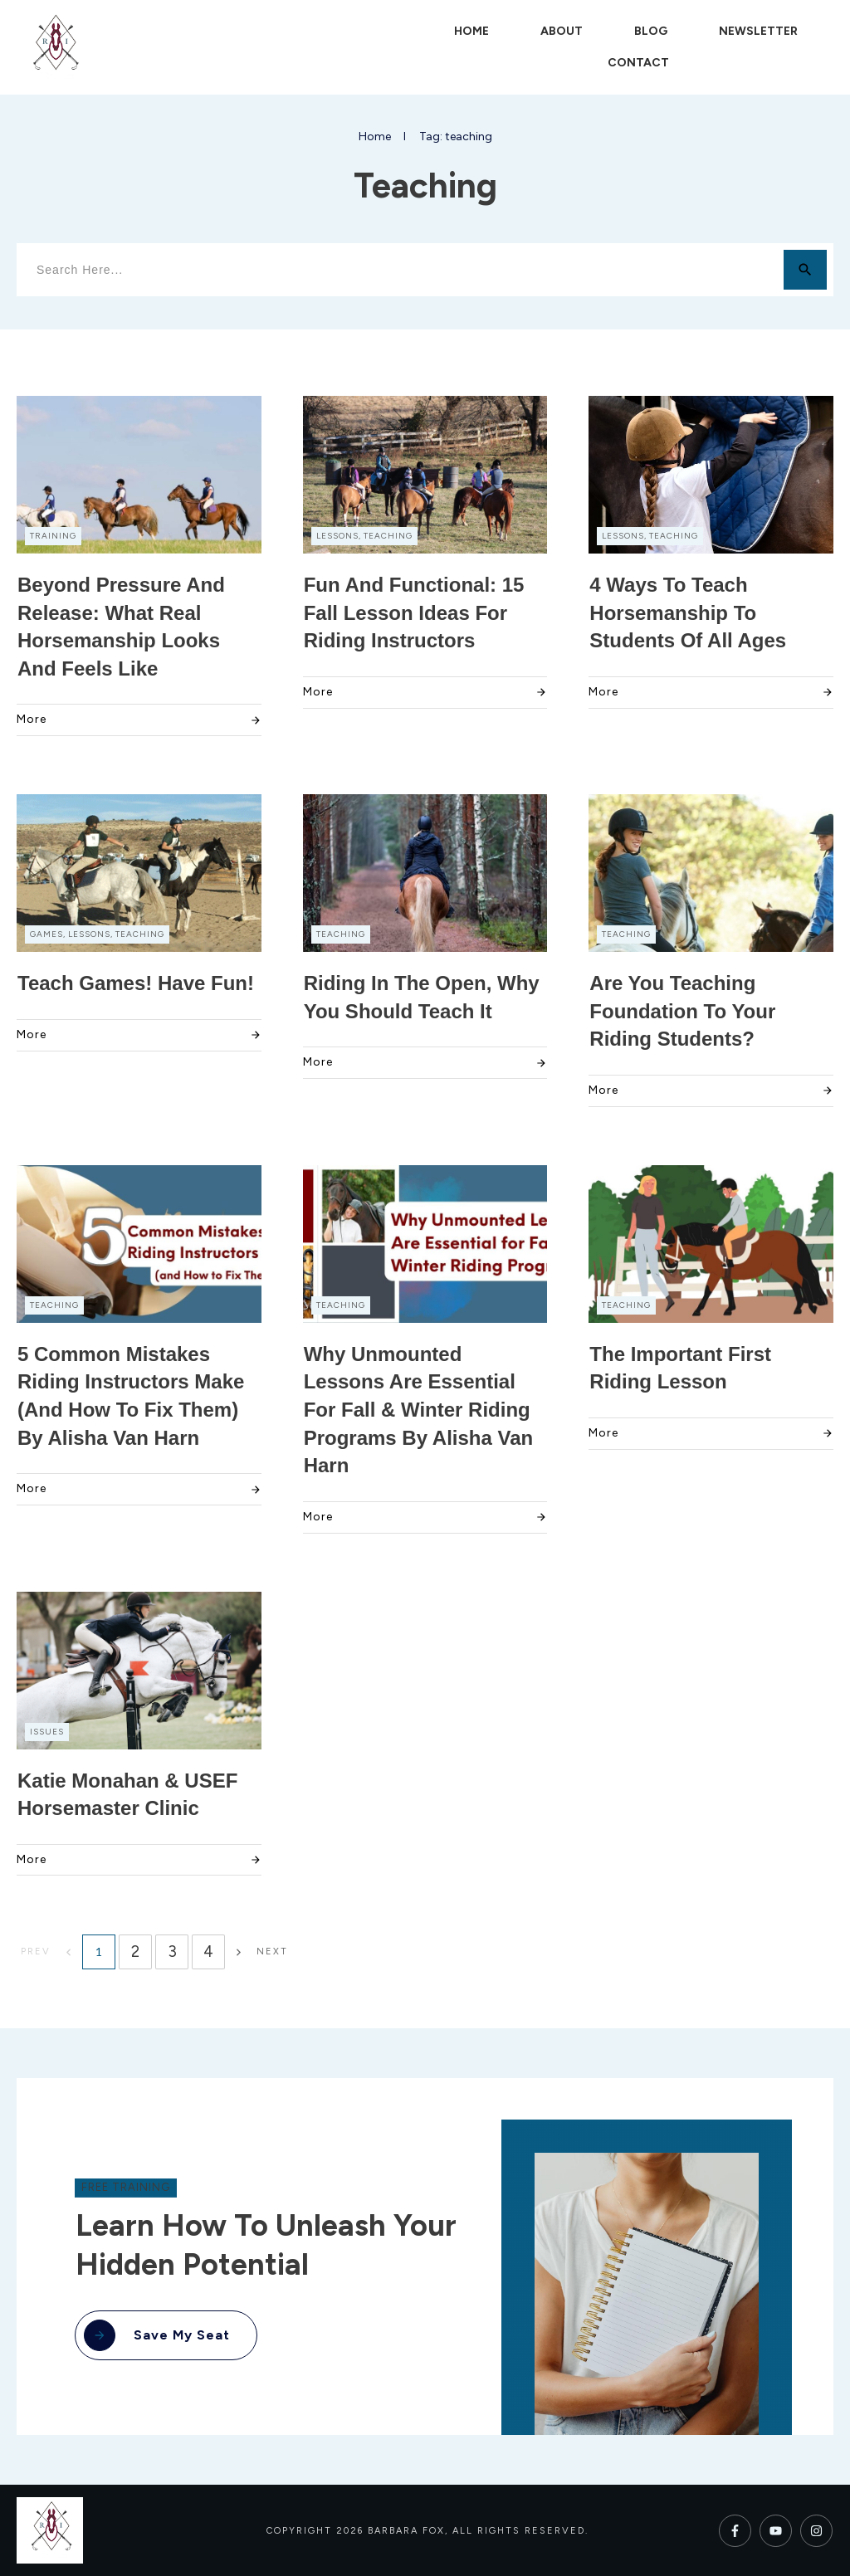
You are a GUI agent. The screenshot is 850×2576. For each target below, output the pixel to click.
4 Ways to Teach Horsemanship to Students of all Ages (687, 612)
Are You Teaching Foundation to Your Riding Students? (682, 1011)
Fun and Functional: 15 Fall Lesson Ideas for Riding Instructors (414, 612)
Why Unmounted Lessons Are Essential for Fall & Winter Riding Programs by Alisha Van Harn (419, 1409)
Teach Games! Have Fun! (135, 983)
